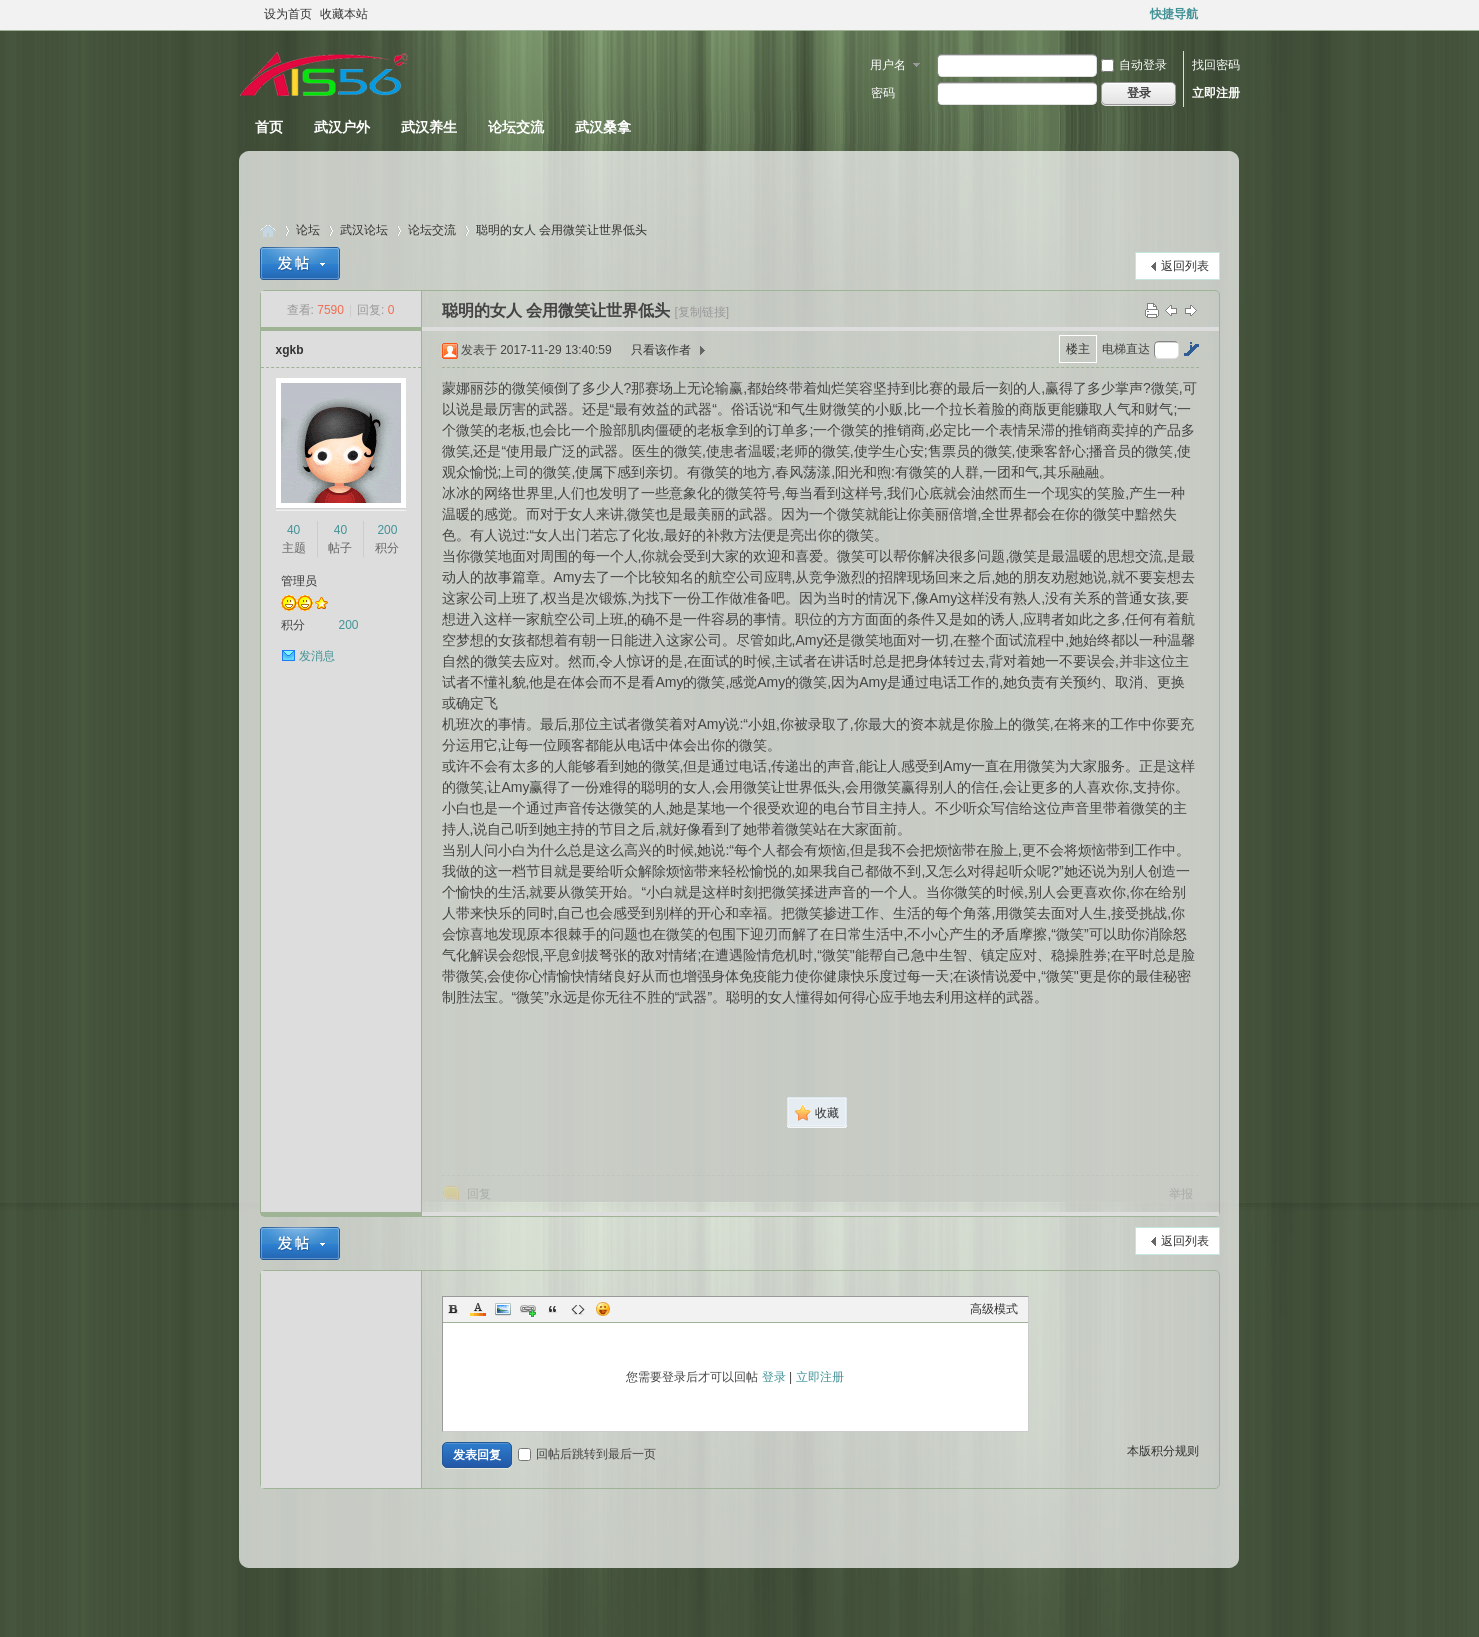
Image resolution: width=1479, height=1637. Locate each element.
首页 (269, 127)
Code (578, 1309)
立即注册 (1216, 93)
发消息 (317, 656)
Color (478, 1309)
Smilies (603, 1309)
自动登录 (1134, 65)
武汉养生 (429, 127)
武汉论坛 (364, 230)
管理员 (299, 581)
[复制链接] (701, 312)
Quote (553, 1309)
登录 (774, 1377)
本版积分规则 (1163, 1451)
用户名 (888, 65)
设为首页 (288, 14)
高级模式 (994, 1309)
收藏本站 (344, 14)
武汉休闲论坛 (268, 230)
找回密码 (1216, 65)
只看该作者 (661, 350)
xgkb (290, 350)
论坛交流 (516, 127)
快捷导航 (1174, 14)
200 (387, 530)
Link (528, 1309)
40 (293, 530)
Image (503, 1309)
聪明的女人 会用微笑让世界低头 (561, 230)
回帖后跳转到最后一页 (587, 1454)
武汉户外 (342, 127)
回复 (479, 1194)
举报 (1181, 1194)
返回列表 (1185, 266)
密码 (883, 93)
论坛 (308, 230)
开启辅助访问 (1215, 14)
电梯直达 (1126, 349)
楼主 (1078, 349)
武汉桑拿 (603, 127)
